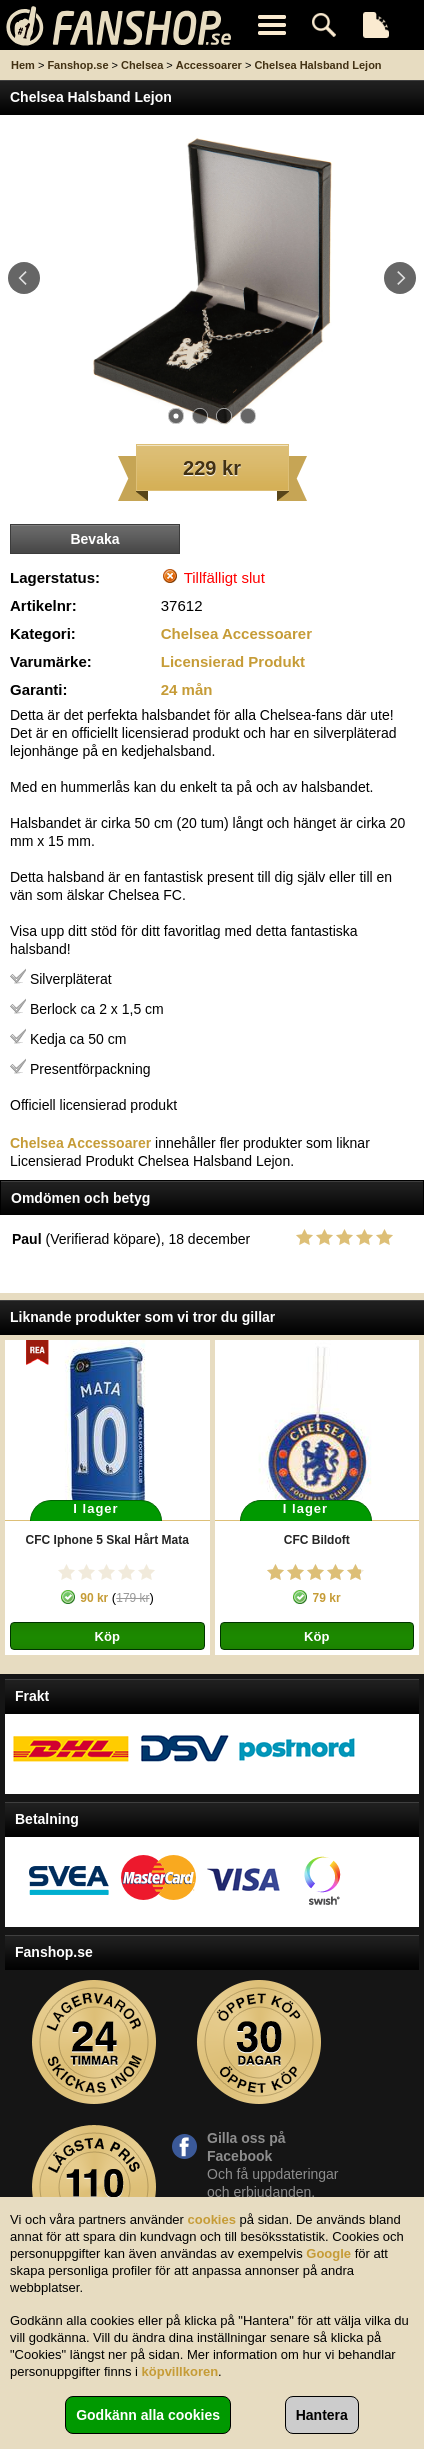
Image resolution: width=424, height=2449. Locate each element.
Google (328, 2253)
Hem (23, 65)
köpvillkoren (180, 2371)
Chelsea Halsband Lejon (317, 65)
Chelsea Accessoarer (236, 633)
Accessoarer (209, 65)
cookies (212, 2219)
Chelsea (142, 65)
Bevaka (94, 539)
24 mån (187, 689)
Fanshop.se (77, 65)
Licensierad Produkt (233, 661)
